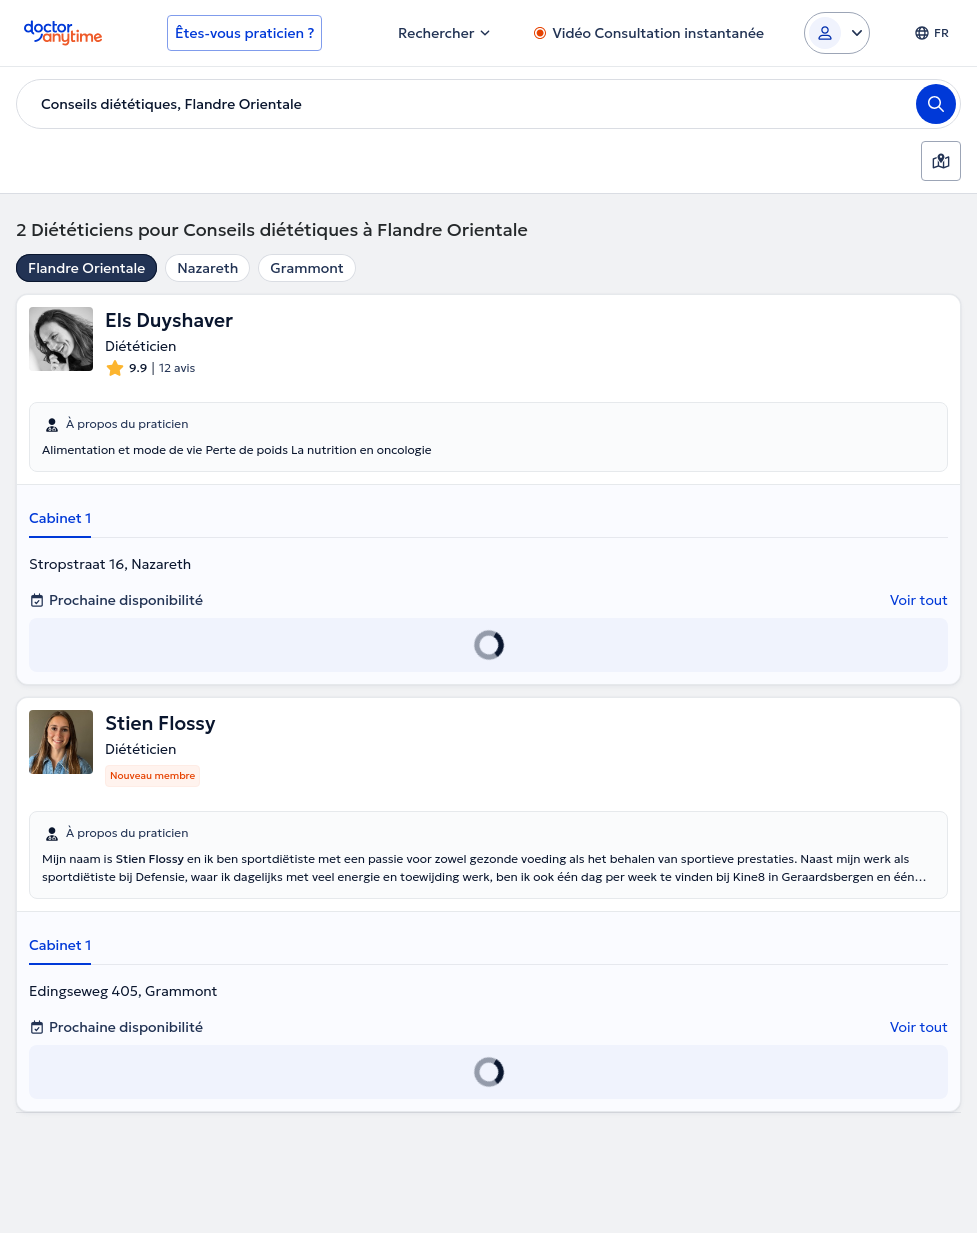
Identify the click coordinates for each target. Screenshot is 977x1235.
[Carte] (941, 161)
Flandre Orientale (86, 268)
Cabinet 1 (60, 519)
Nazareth (207, 268)
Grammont (306, 268)
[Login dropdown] (837, 33)
